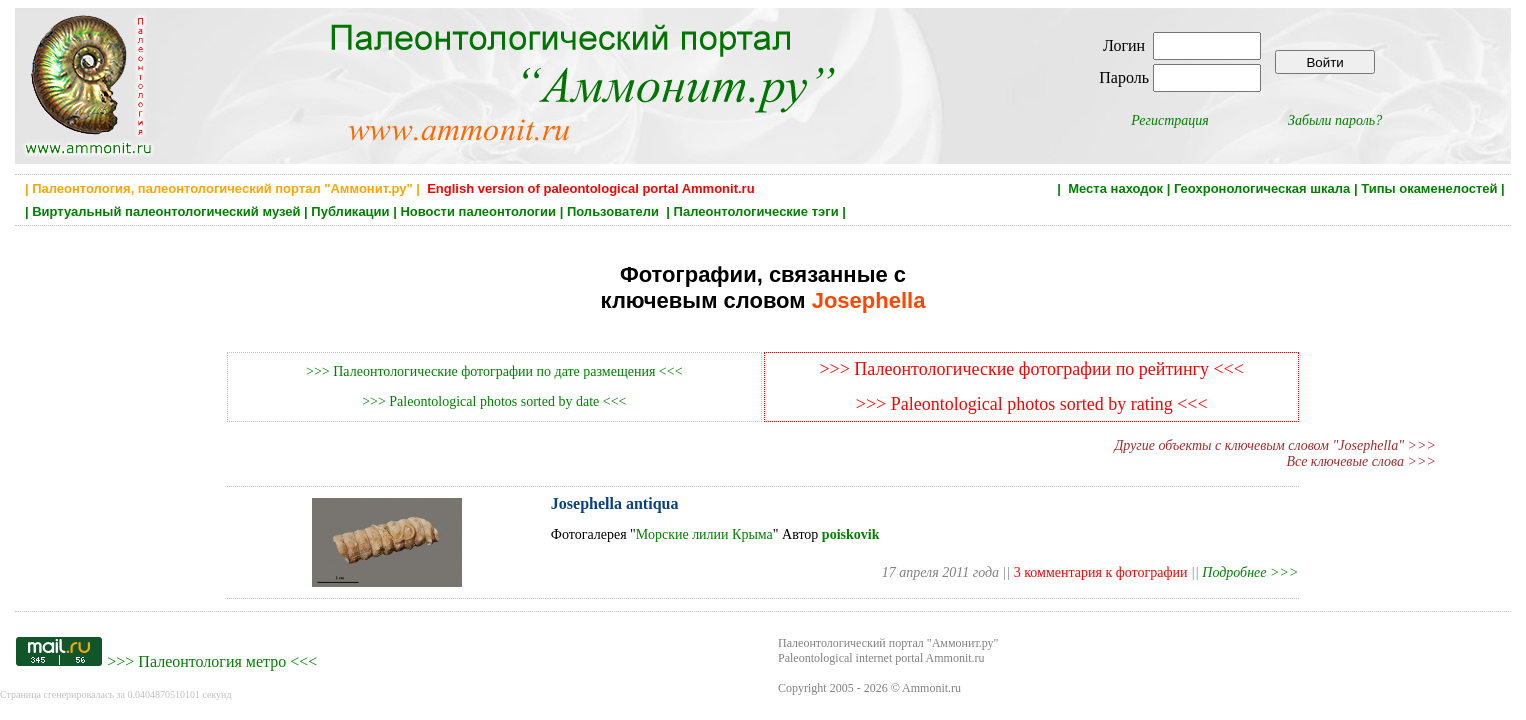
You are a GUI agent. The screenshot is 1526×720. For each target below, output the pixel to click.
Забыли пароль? (1335, 120)
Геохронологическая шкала (1262, 188)
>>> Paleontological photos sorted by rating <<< (1032, 404)
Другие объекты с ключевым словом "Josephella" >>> (1275, 445)
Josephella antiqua (615, 503)
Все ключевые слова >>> (1361, 461)
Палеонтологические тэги (756, 211)
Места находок (1115, 188)
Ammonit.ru (931, 688)
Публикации (350, 211)
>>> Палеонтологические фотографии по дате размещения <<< (494, 371)
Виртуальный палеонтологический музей (166, 211)
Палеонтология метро (212, 661)
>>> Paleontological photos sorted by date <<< (494, 401)
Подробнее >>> (1250, 572)
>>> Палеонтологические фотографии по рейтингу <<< (1031, 369)
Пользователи (615, 211)
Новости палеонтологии (478, 211)
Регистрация (1170, 120)
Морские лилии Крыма (704, 534)
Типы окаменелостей (1429, 188)
